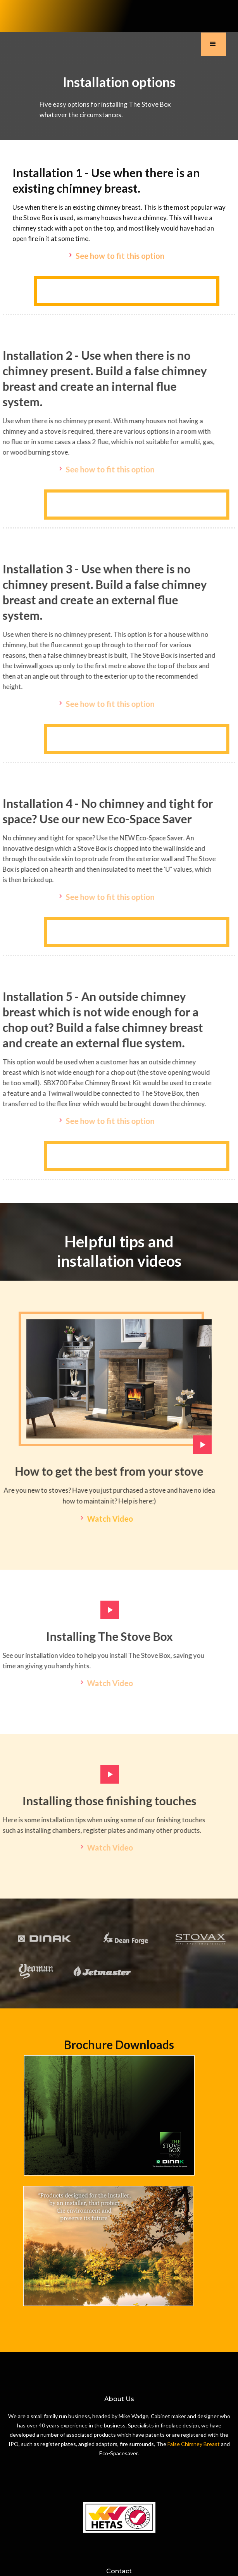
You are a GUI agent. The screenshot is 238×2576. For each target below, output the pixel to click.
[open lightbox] (119, 1386)
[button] (213, 44)
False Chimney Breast (193, 2444)
